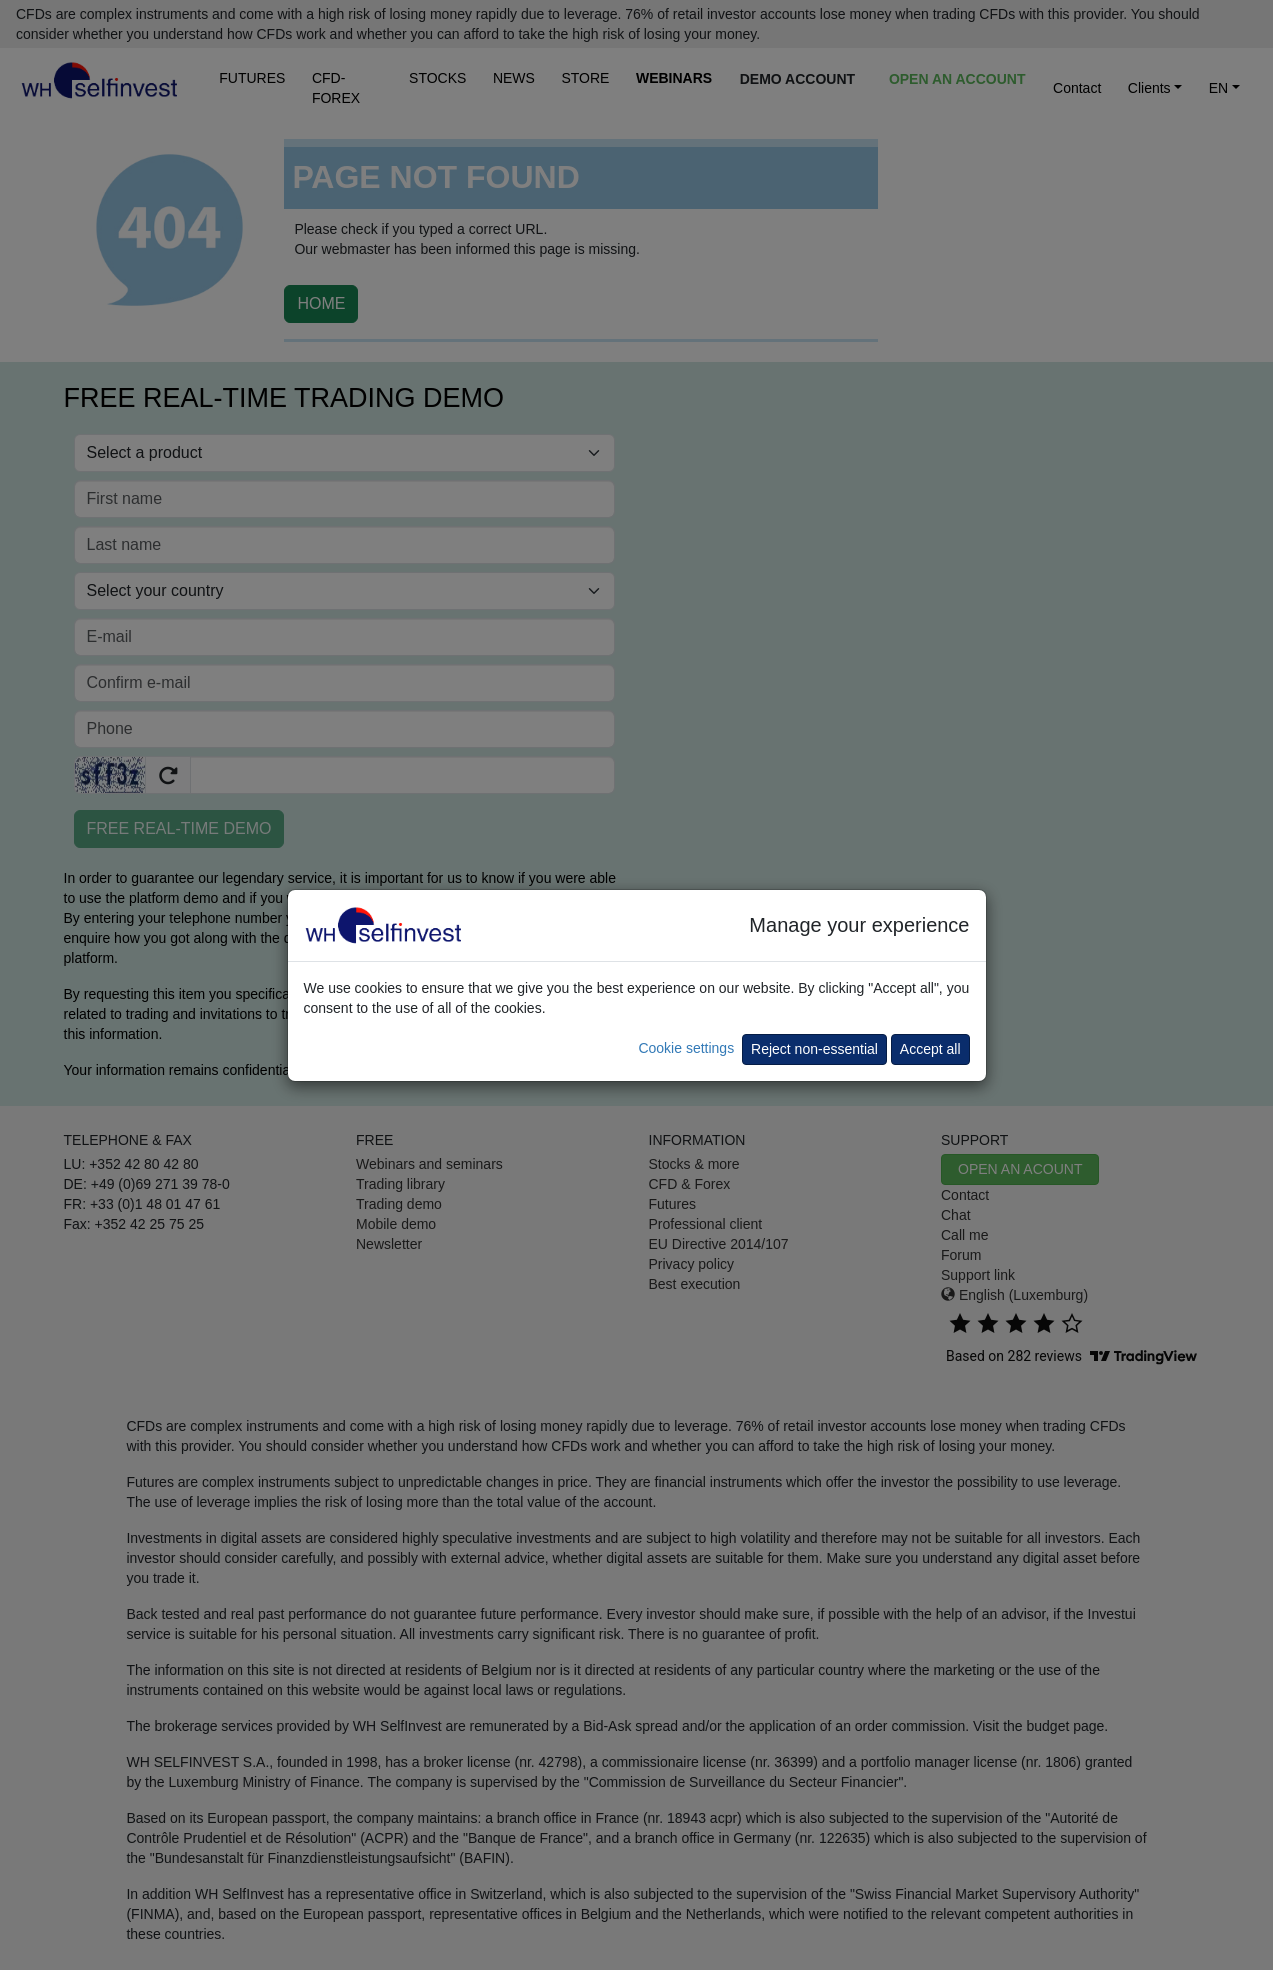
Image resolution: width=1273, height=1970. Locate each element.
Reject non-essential (814, 1049)
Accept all (930, 1049)
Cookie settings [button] (686, 1048)
